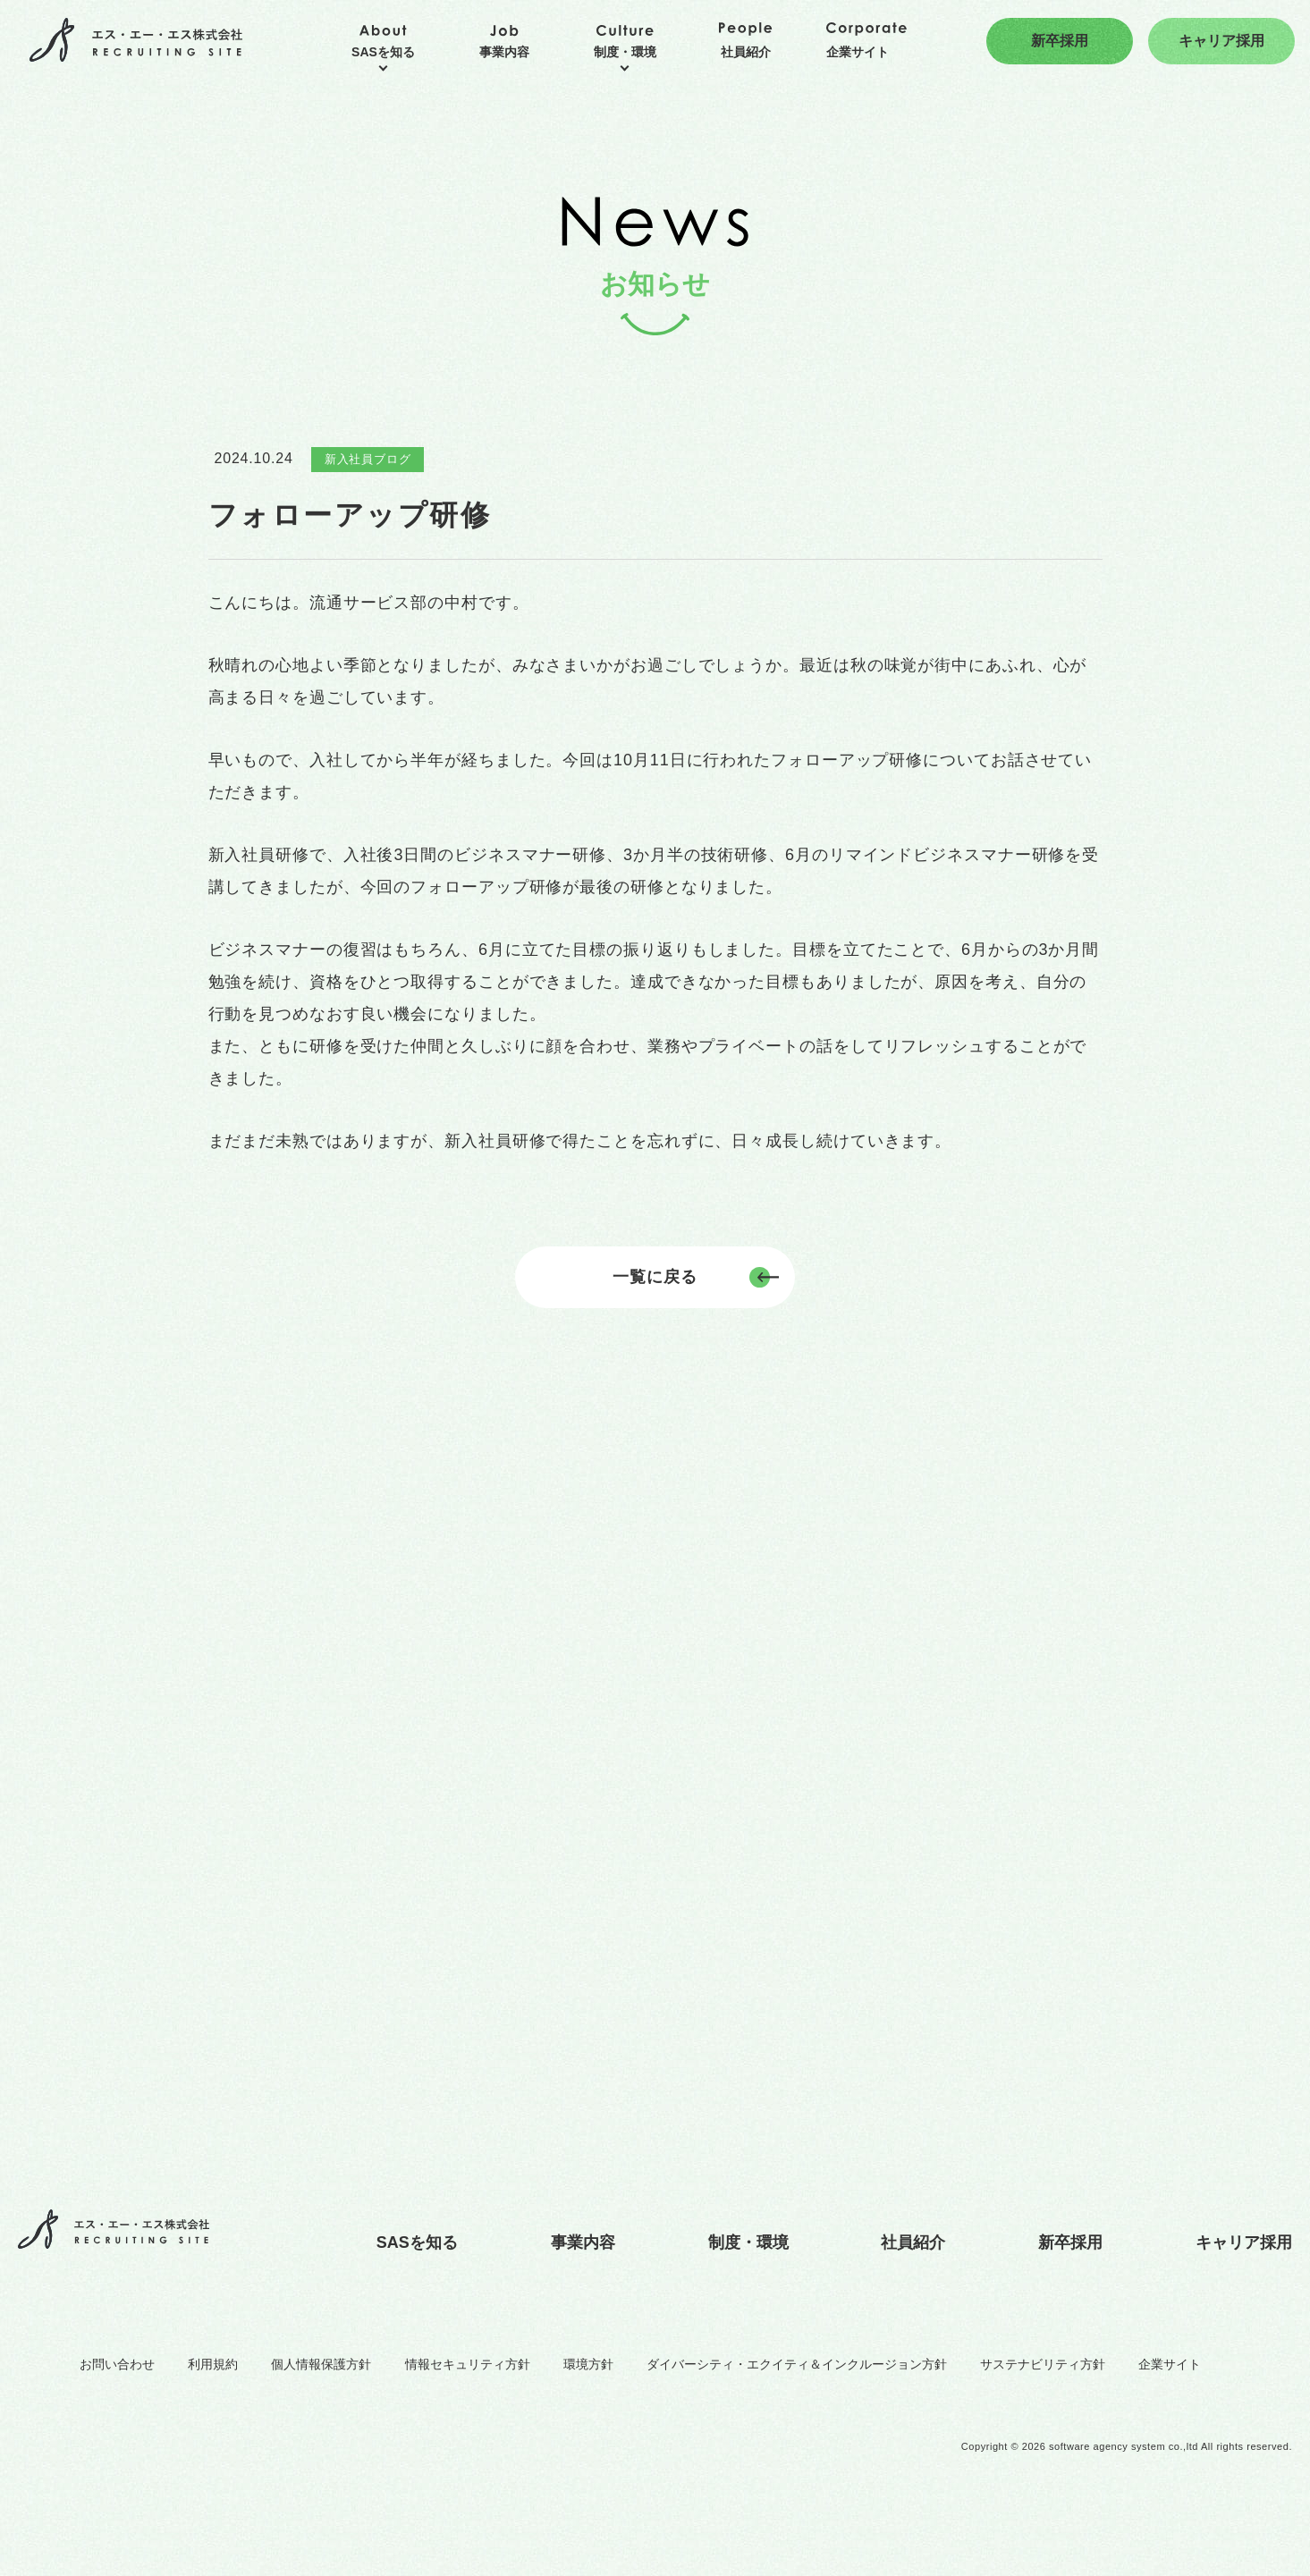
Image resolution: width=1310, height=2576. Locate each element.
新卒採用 (1070, 2242)
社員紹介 (913, 2242)
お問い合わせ (117, 2364)
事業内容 (583, 2242)
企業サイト (1169, 2364)
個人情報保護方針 (321, 2364)
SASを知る (417, 2242)
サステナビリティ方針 (1042, 2364)
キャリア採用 (1244, 2242)
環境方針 (588, 2364)
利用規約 (213, 2364)
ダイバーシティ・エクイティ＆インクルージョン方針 (797, 2364)
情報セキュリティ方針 (467, 2364)
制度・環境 (748, 2242)
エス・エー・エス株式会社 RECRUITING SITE (136, 41)
